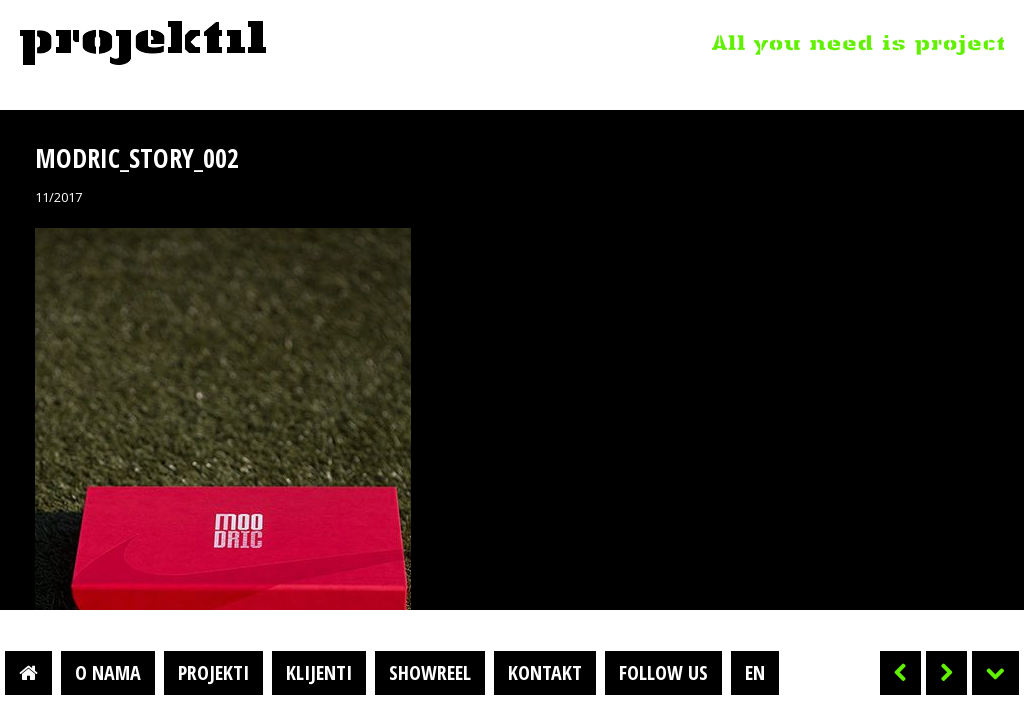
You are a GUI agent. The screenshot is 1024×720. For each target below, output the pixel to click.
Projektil (143, 44)
